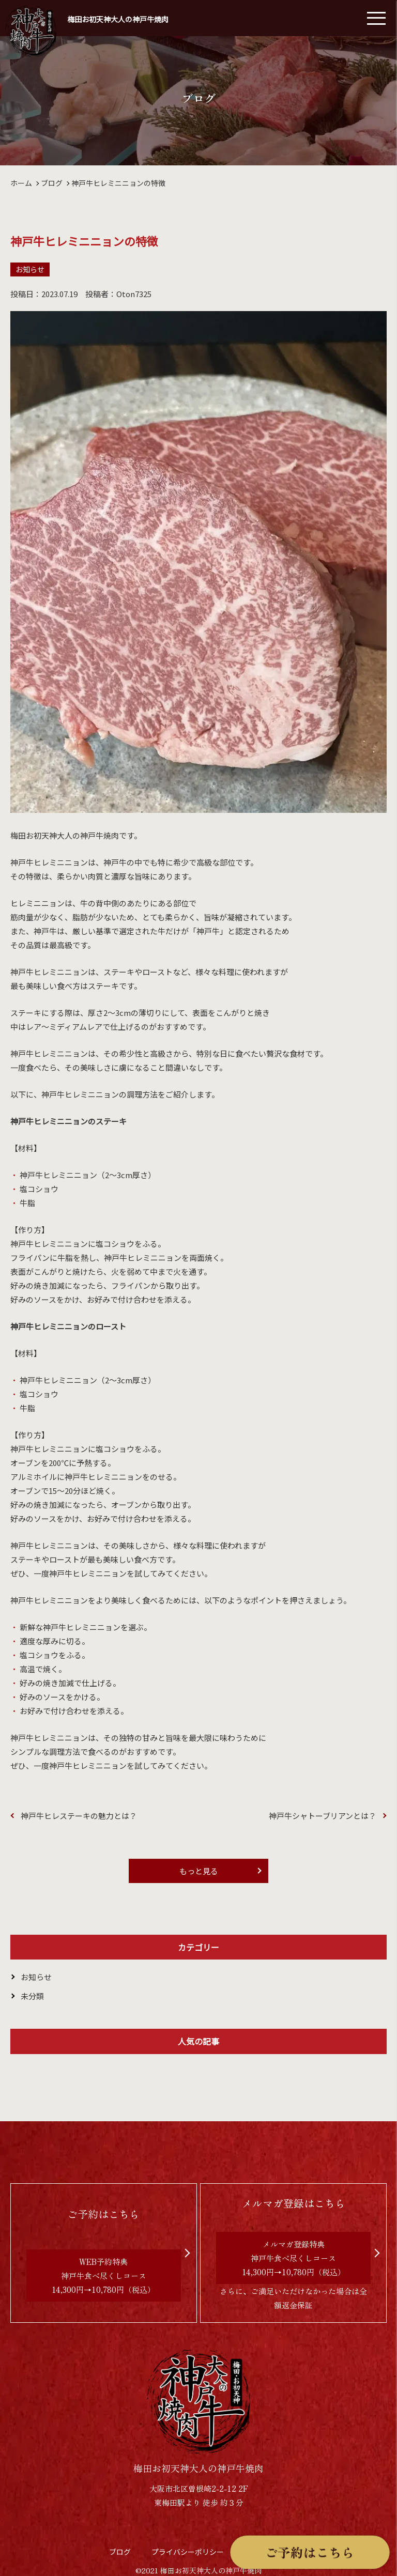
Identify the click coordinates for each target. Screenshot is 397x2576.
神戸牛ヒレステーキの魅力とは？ (79, 1815)
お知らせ (30, 269)
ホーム (21, 183)
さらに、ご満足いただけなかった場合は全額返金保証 (294, 2252)
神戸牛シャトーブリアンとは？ (322, 1815)
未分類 (32, 1996)
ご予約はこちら (311, 2553)
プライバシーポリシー (187, 2552)
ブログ (52, 183)
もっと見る (198, 1870)
